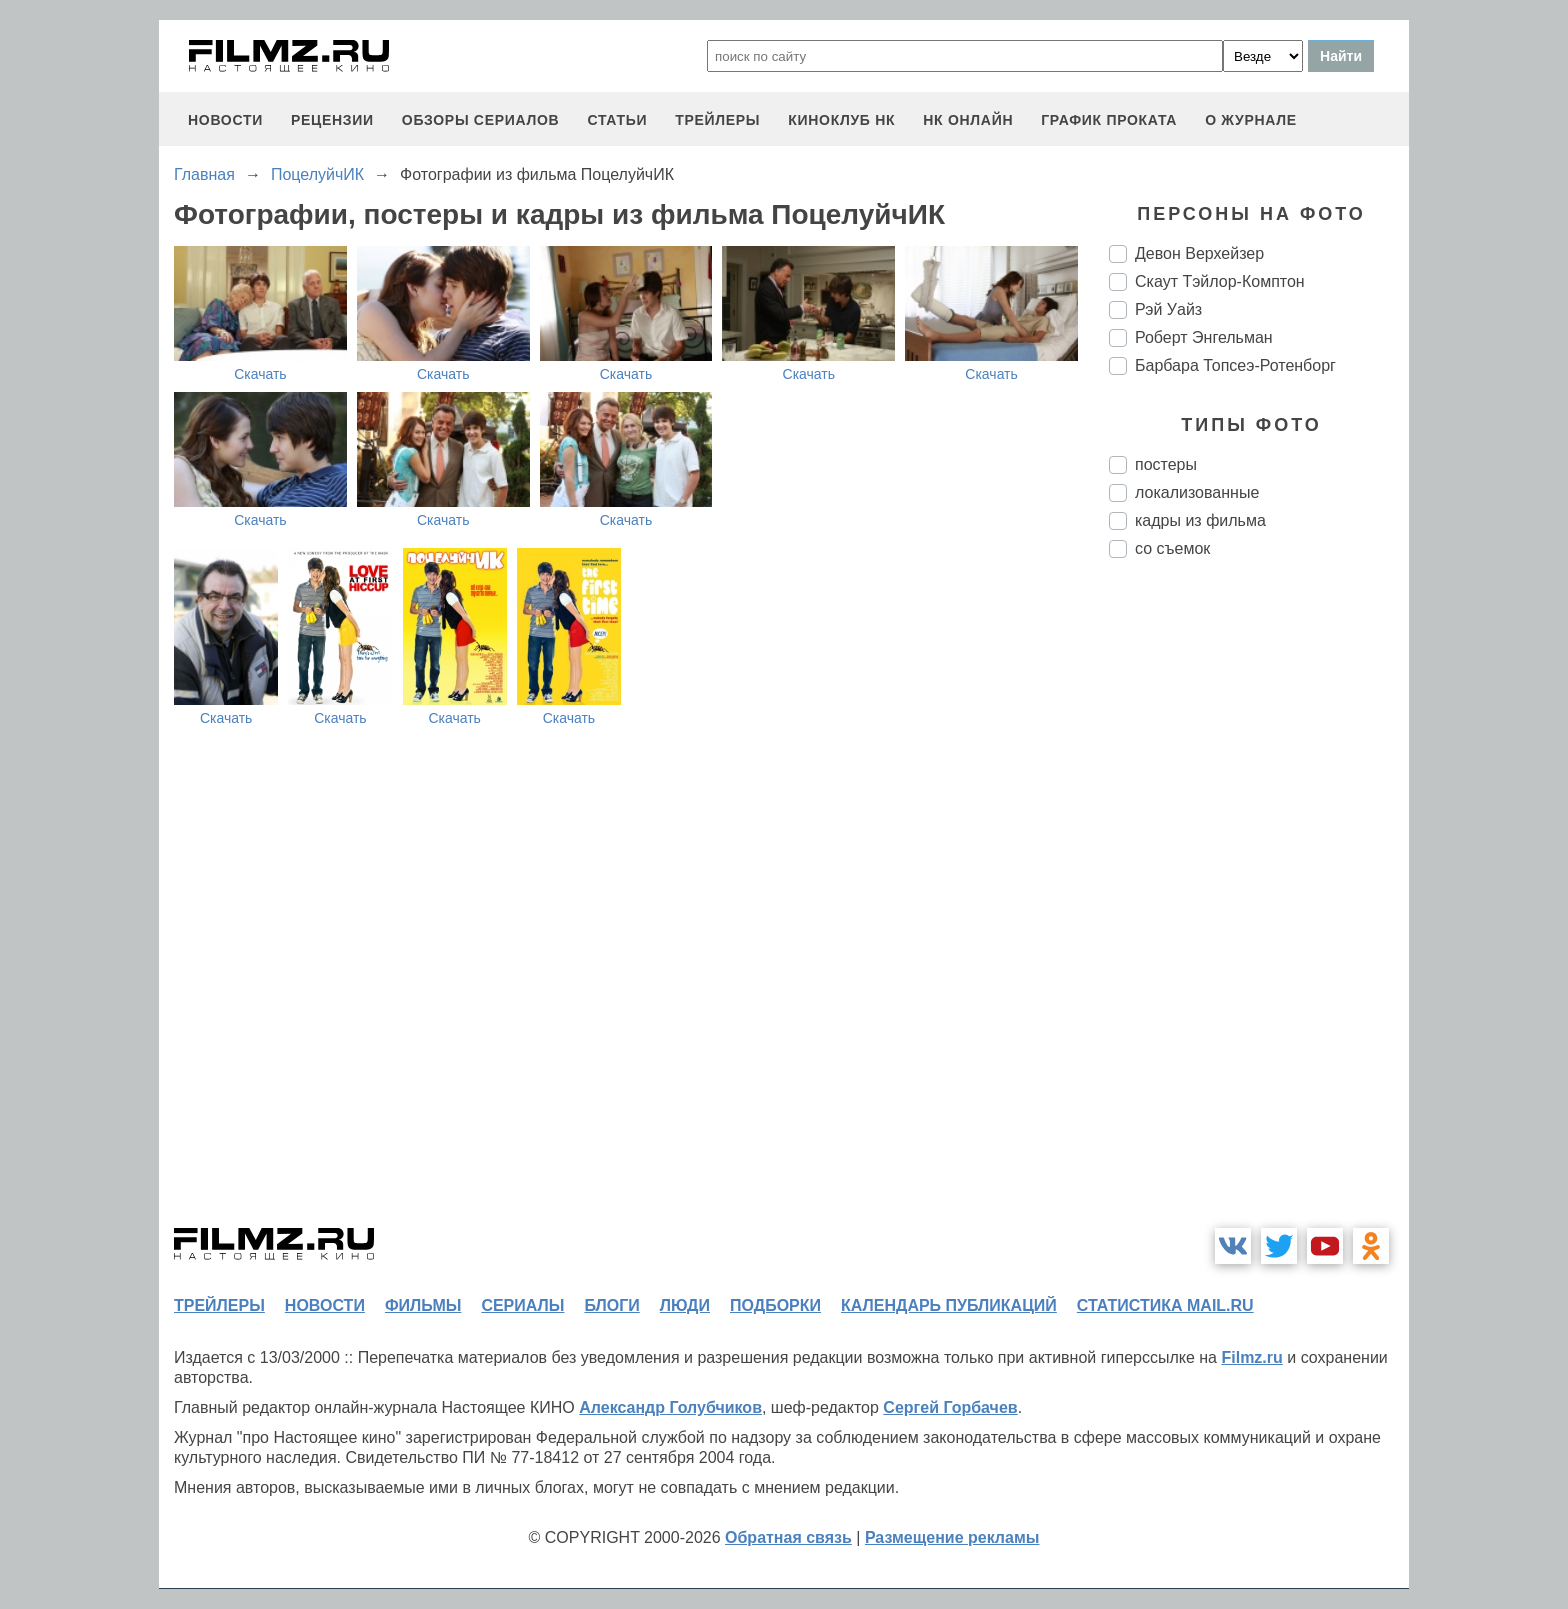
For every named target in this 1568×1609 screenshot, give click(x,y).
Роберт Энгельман (1204, 337)
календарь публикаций (949, 1305)
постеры (1166, 464)
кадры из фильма (1200, 520)
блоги (611, 1305)
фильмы (423, 1305)
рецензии (332, 120)
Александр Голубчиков (670, 1407)
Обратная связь (788, 1537)
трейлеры (717, 120)
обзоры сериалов (481, 120)
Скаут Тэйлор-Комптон (1220, 281)
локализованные (1197, 492)
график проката (1109, 120)
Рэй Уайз (1168, 309)
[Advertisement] (1259, 908)
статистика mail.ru (1165, 1305)
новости (225, 120)
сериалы (522, 1305)
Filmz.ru (1251, 1357)
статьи (617, 120)
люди (685, 1305)
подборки (775, 1305)
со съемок (1172, 548)
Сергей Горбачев (950, 1407)
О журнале (1251, 120)
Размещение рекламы (952, 1537)
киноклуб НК (841, 120)
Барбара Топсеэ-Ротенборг (1235, 365)
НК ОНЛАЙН (968, 120)
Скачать (260, 374)
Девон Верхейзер (1199, 253)
